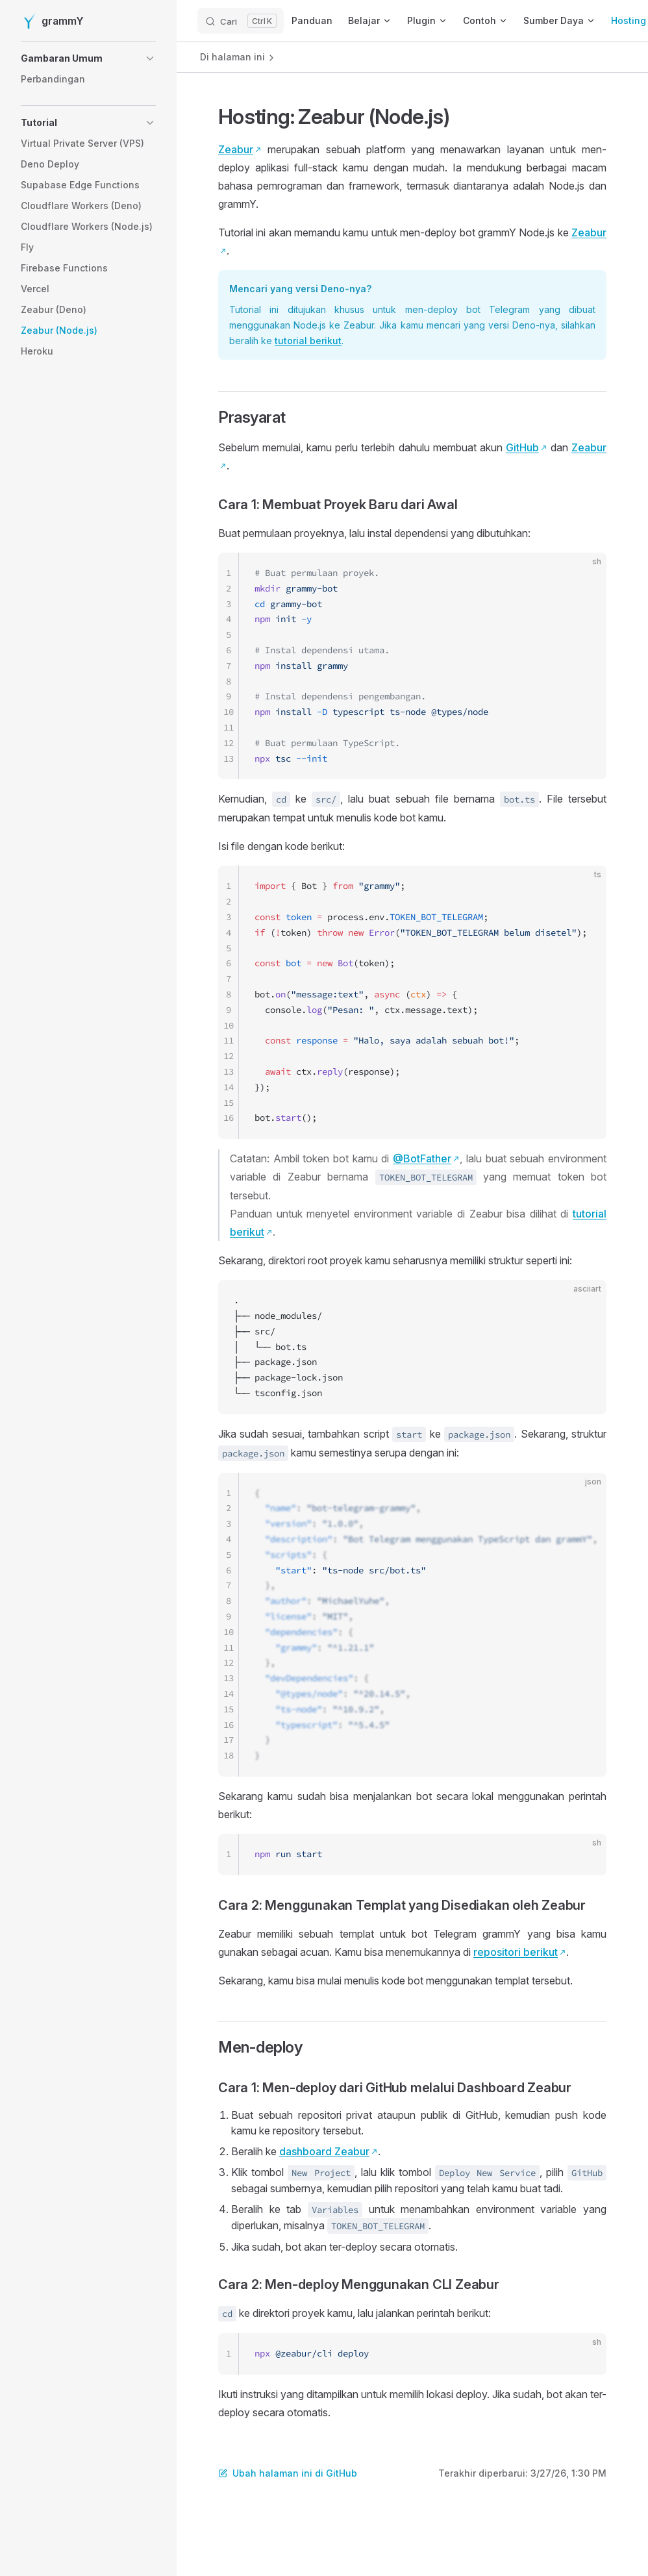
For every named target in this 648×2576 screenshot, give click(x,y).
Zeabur (235, 149)
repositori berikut (515, 1951)
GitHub (522, 447)
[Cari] (240, 21)
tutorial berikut (308, 340)
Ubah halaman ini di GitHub (287, 2473)
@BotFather (422, 1158)
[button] (88, 58)
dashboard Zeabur (324, 2151)
